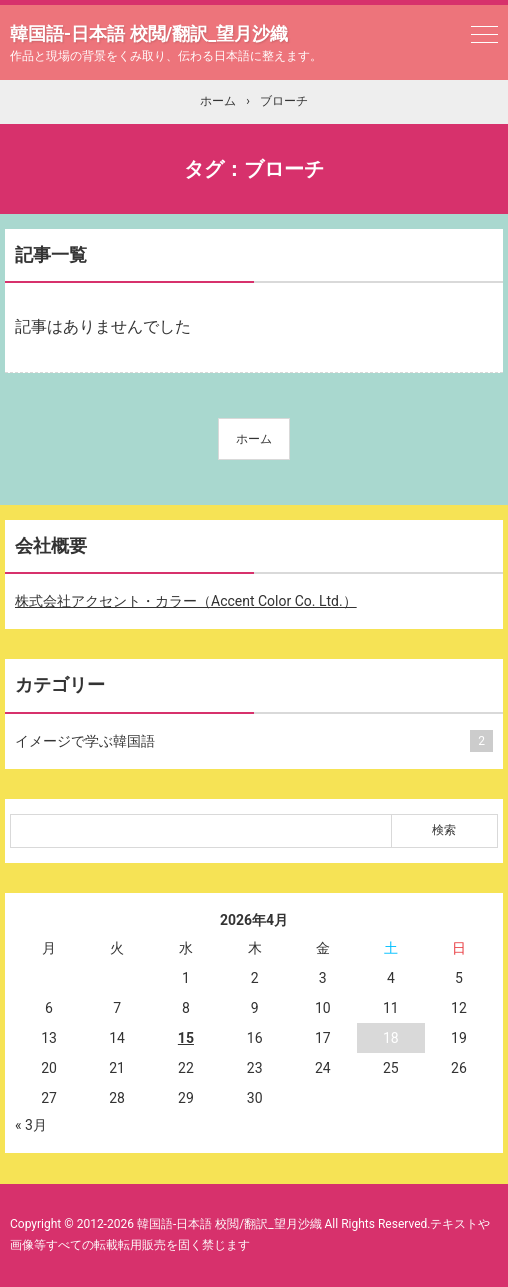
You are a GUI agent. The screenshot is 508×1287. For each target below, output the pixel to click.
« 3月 (31, 1125)
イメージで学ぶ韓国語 (250, 741)
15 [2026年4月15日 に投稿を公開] (186, 1038)
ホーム (254, 439)
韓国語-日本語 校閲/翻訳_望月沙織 (149, 33)
